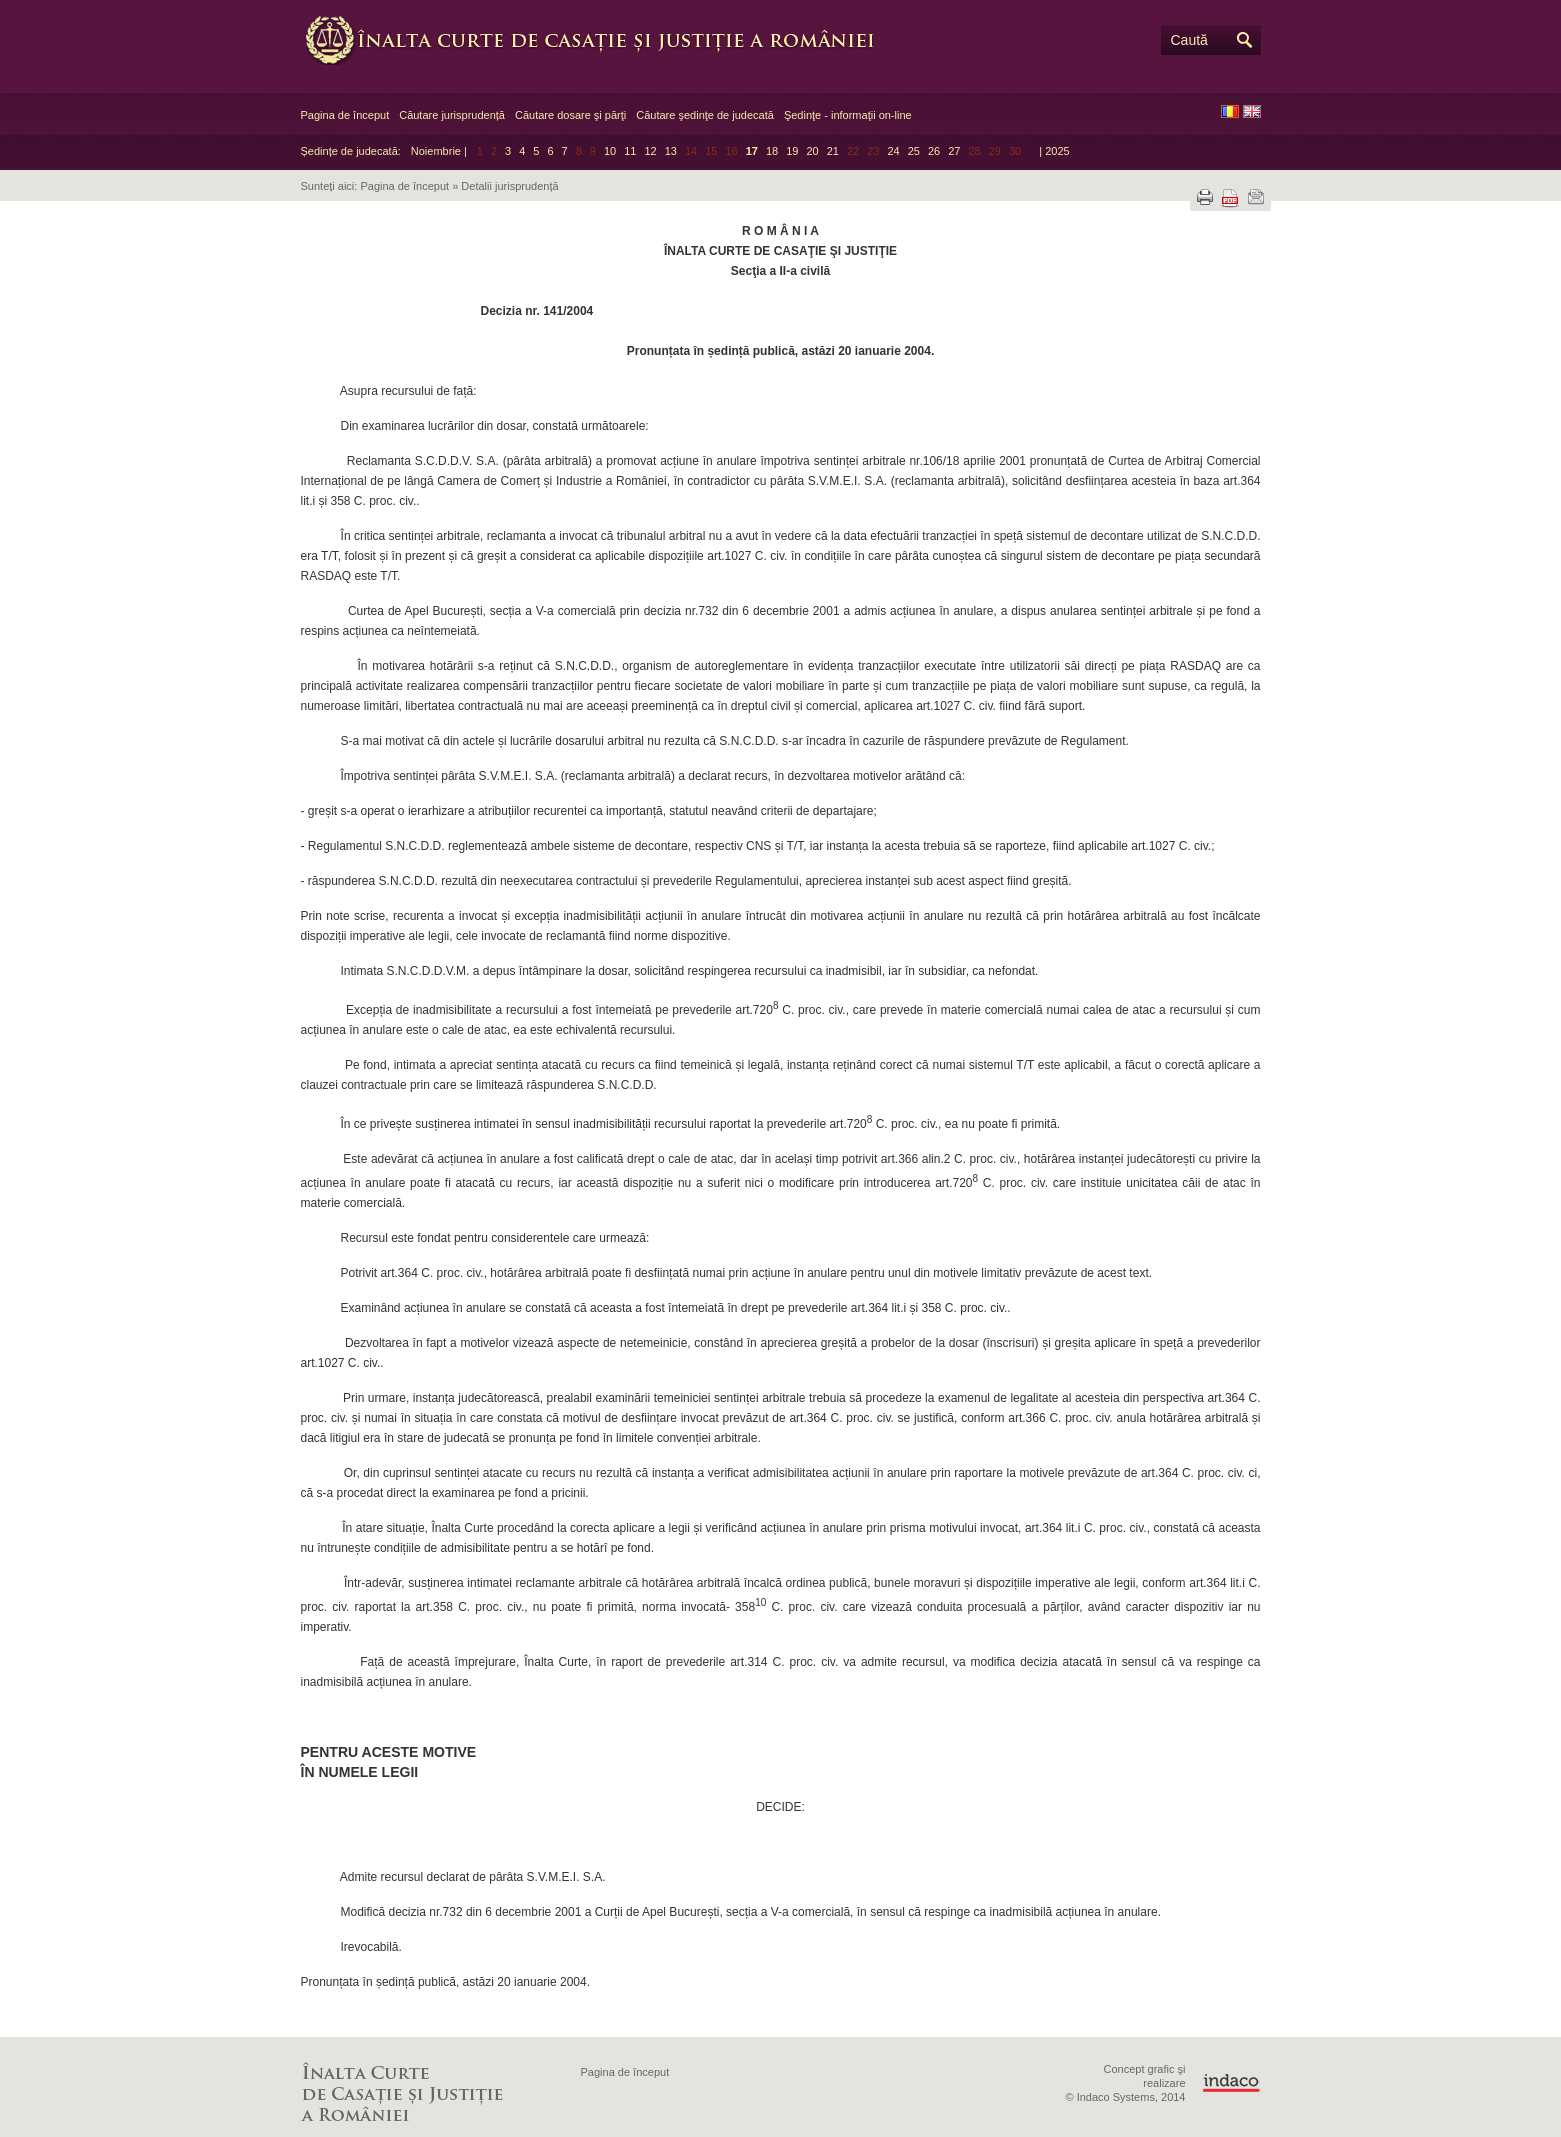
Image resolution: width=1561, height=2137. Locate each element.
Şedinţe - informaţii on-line (848, 115)
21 (833, 151)
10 (610, 151)
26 (934, 151)
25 (914, 151)
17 (752, 151)
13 (671, 151)
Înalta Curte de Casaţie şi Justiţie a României (601, 40)
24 (893, 151)
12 (650, 151)
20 (812, 151)
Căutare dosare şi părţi (570, 115)
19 (792, 151)
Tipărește (1205, 197)
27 (954, 151)
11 (630, 151)
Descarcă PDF (1230, 198)
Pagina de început (345, 115)
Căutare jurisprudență (452, 115)
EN (1252, 111)
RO (1230, 111)
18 (772, 151)
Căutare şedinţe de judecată (705, 115)
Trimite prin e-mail (1256, 197)
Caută (1189, 40)
